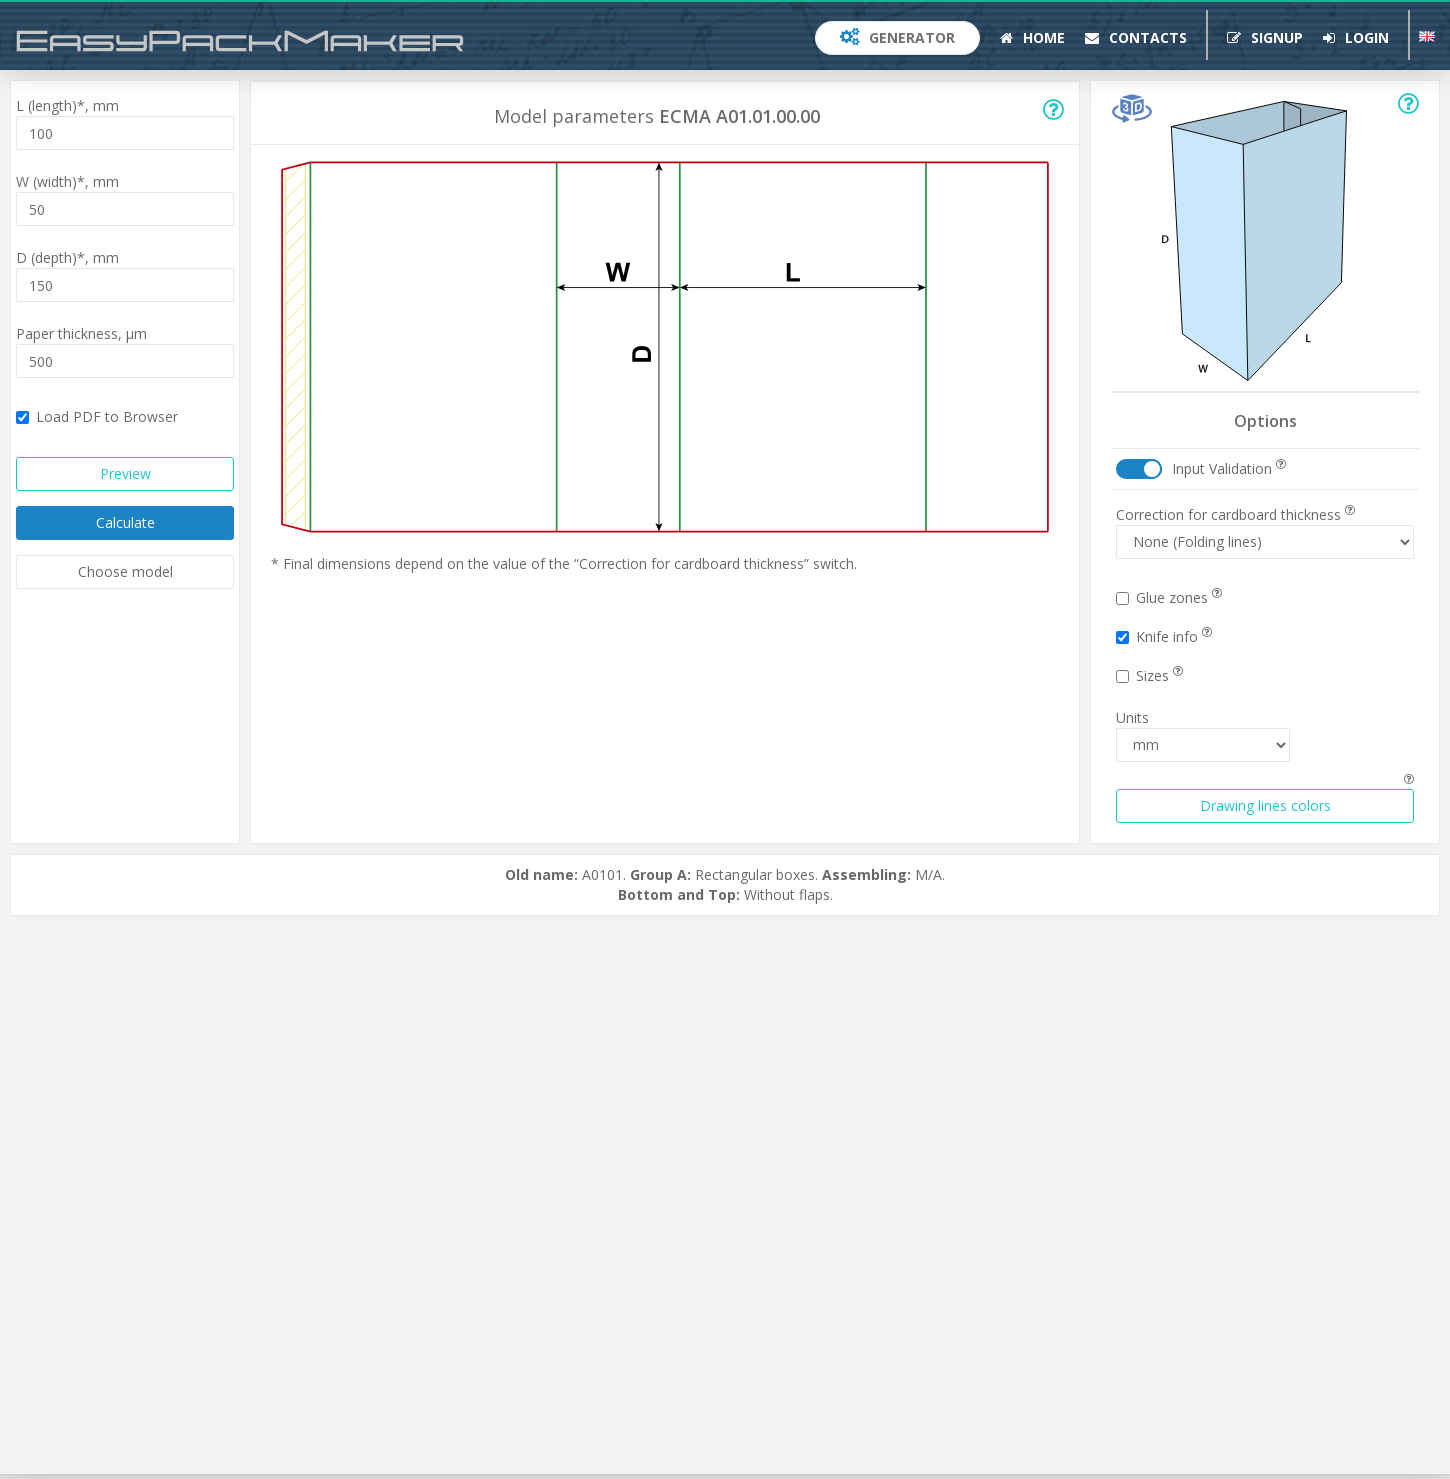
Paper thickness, (81, 333)
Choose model (125, 571)
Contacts (1136, 37)
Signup (1265, 37)
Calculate (125, 522)
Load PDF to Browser (97, 416)
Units (1132, 717)
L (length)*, (67, 105)
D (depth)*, (67, 257)
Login (1356, 37)
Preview (125, 473)
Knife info (1164, 636)
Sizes (1149, 675)
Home (1032, 37)
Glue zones (1169, 597)
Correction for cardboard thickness (1235, 514)
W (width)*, (67, 181)
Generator (897, 37)
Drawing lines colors (1265, 805)
